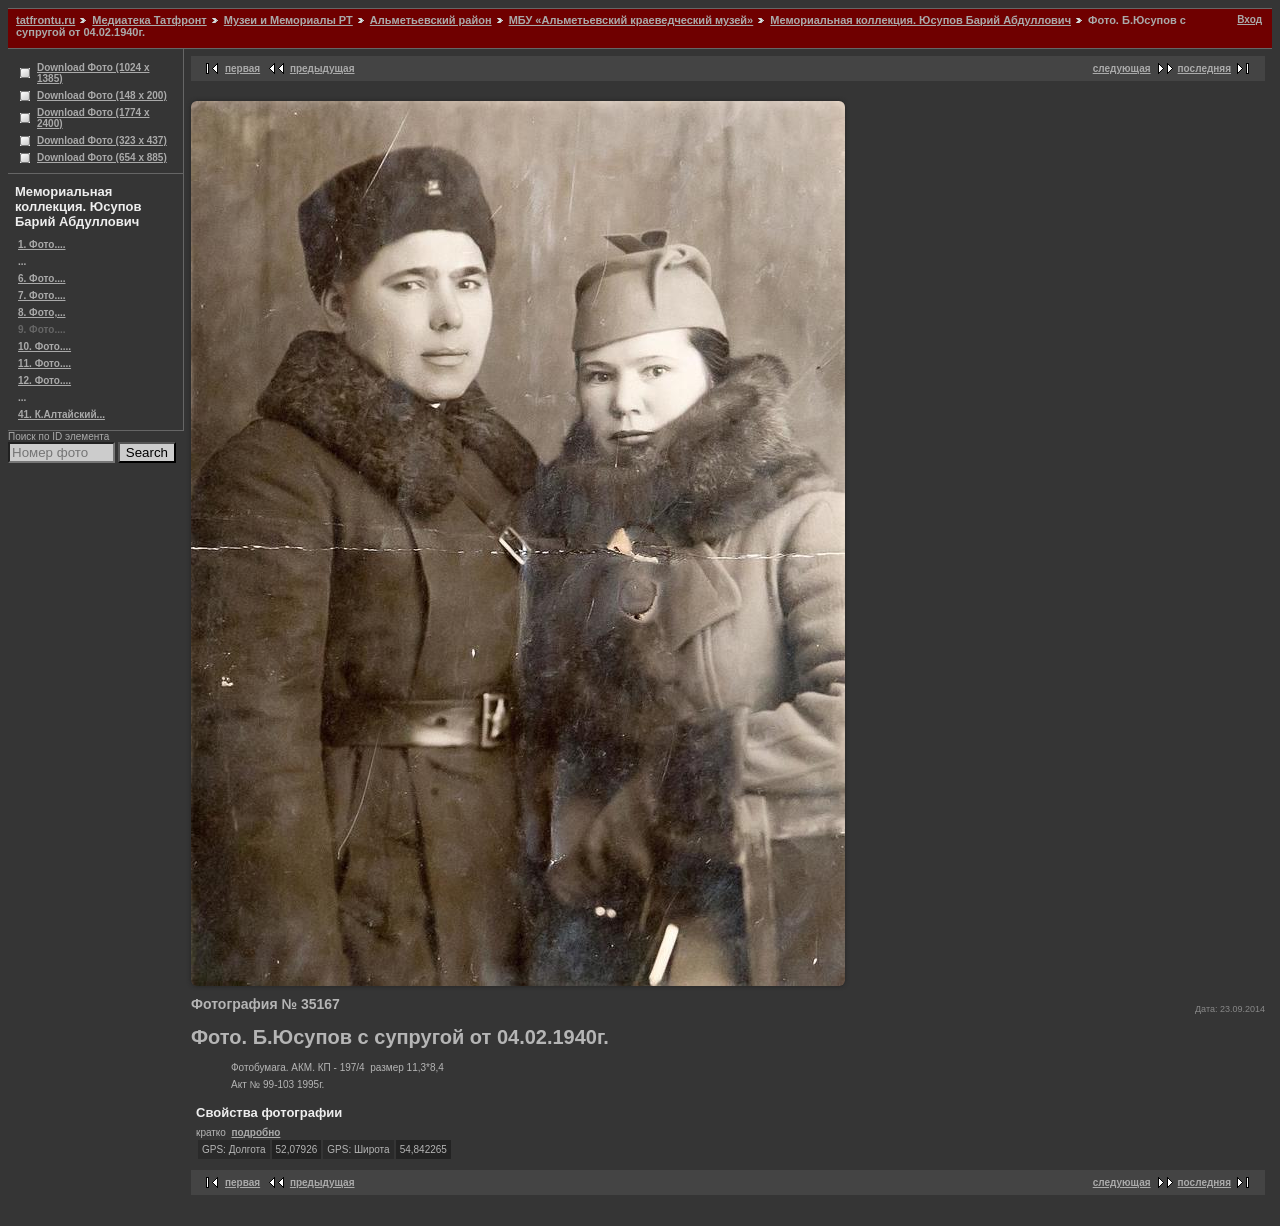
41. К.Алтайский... (61, 414)
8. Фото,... (42, 312)
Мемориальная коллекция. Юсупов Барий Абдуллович (920, 20)
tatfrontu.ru (45, 20)
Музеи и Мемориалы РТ (288, 20)
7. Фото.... (42, 295)
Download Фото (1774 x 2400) (93, 118)
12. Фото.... (44, 380)
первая (242, 68)
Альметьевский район (431, 20)
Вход (1249, 19)
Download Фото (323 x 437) (102, 140)
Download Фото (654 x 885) (102, 157)
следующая (1122, 68)
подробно (255, 1132)
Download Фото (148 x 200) (102, 95)
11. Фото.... (44, 363)
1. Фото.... (42, 244)
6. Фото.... (42, 278)
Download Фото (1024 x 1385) (93, 73)
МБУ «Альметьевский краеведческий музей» (631, 20)
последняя (1204, 68)
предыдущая (322, 68)
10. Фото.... (44, 346)
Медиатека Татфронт (149, 20)
